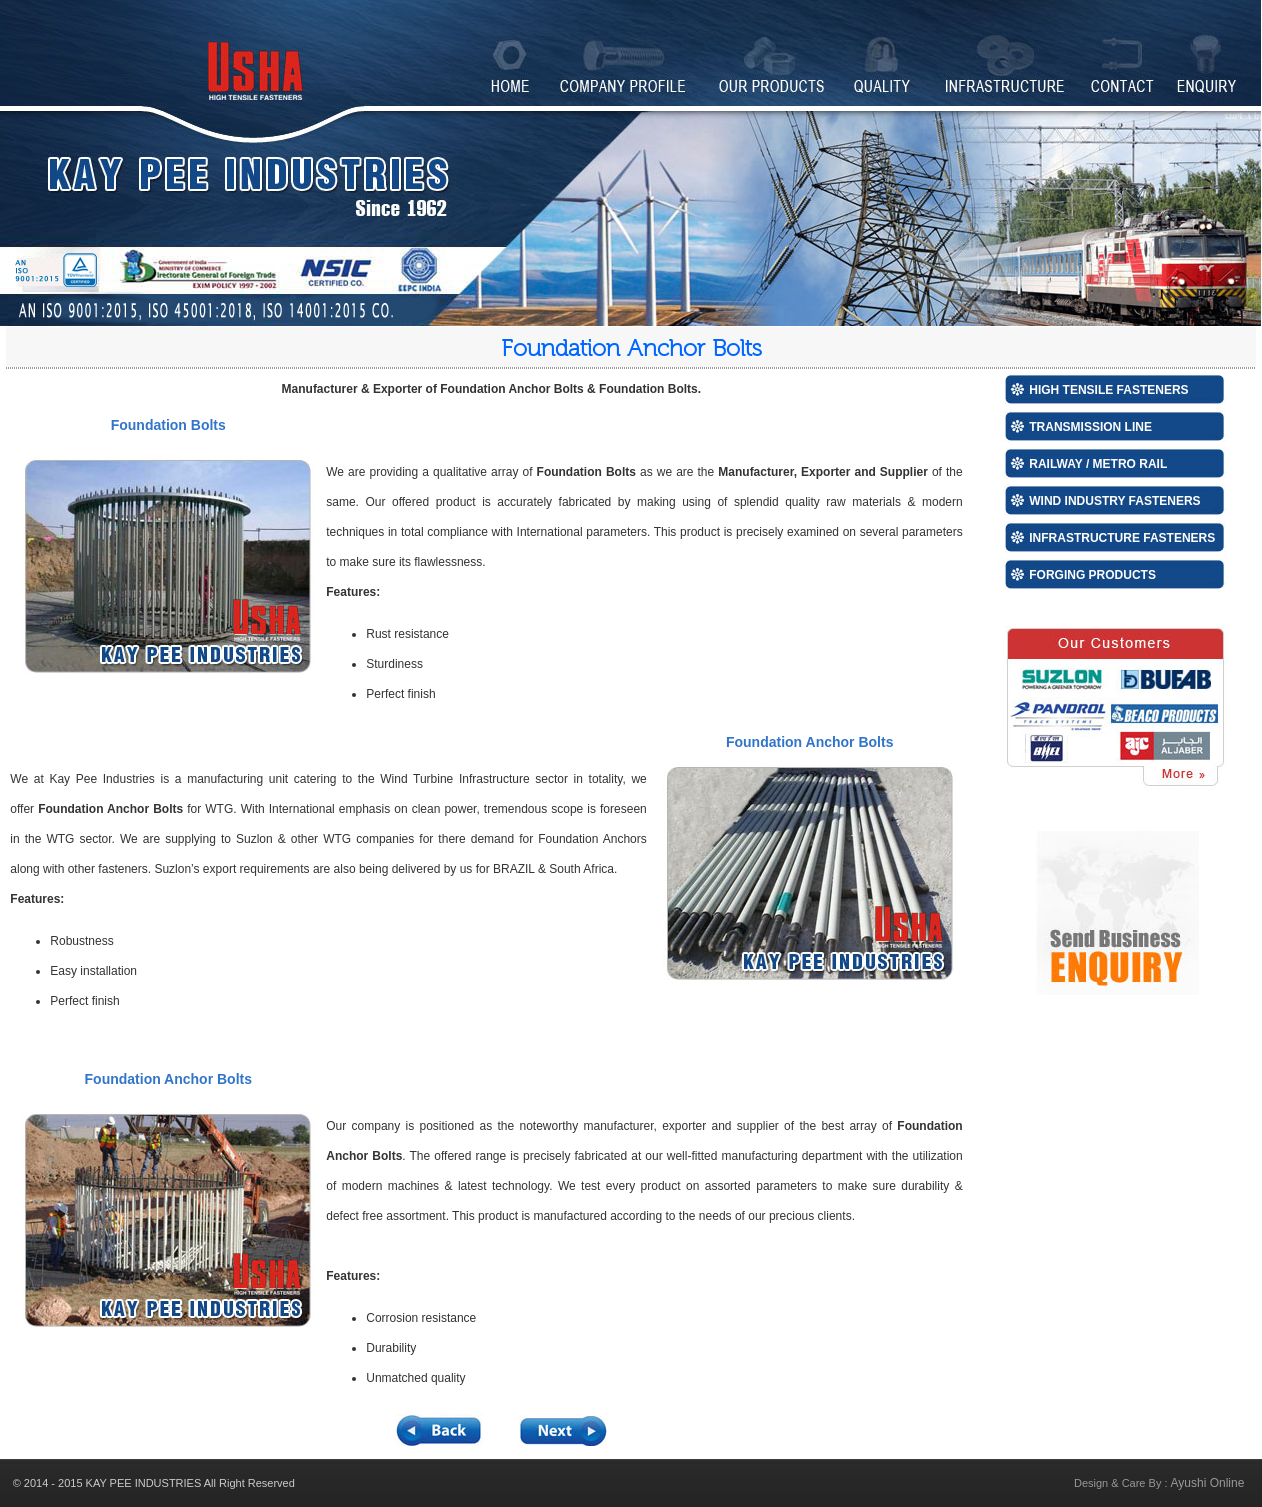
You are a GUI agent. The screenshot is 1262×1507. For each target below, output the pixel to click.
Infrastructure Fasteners (1122, 538)
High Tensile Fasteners (1108, 390)
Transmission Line (1090, 427)
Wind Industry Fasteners (1114, 501)
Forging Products (1092, 575)
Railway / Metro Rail (1098, 464)
